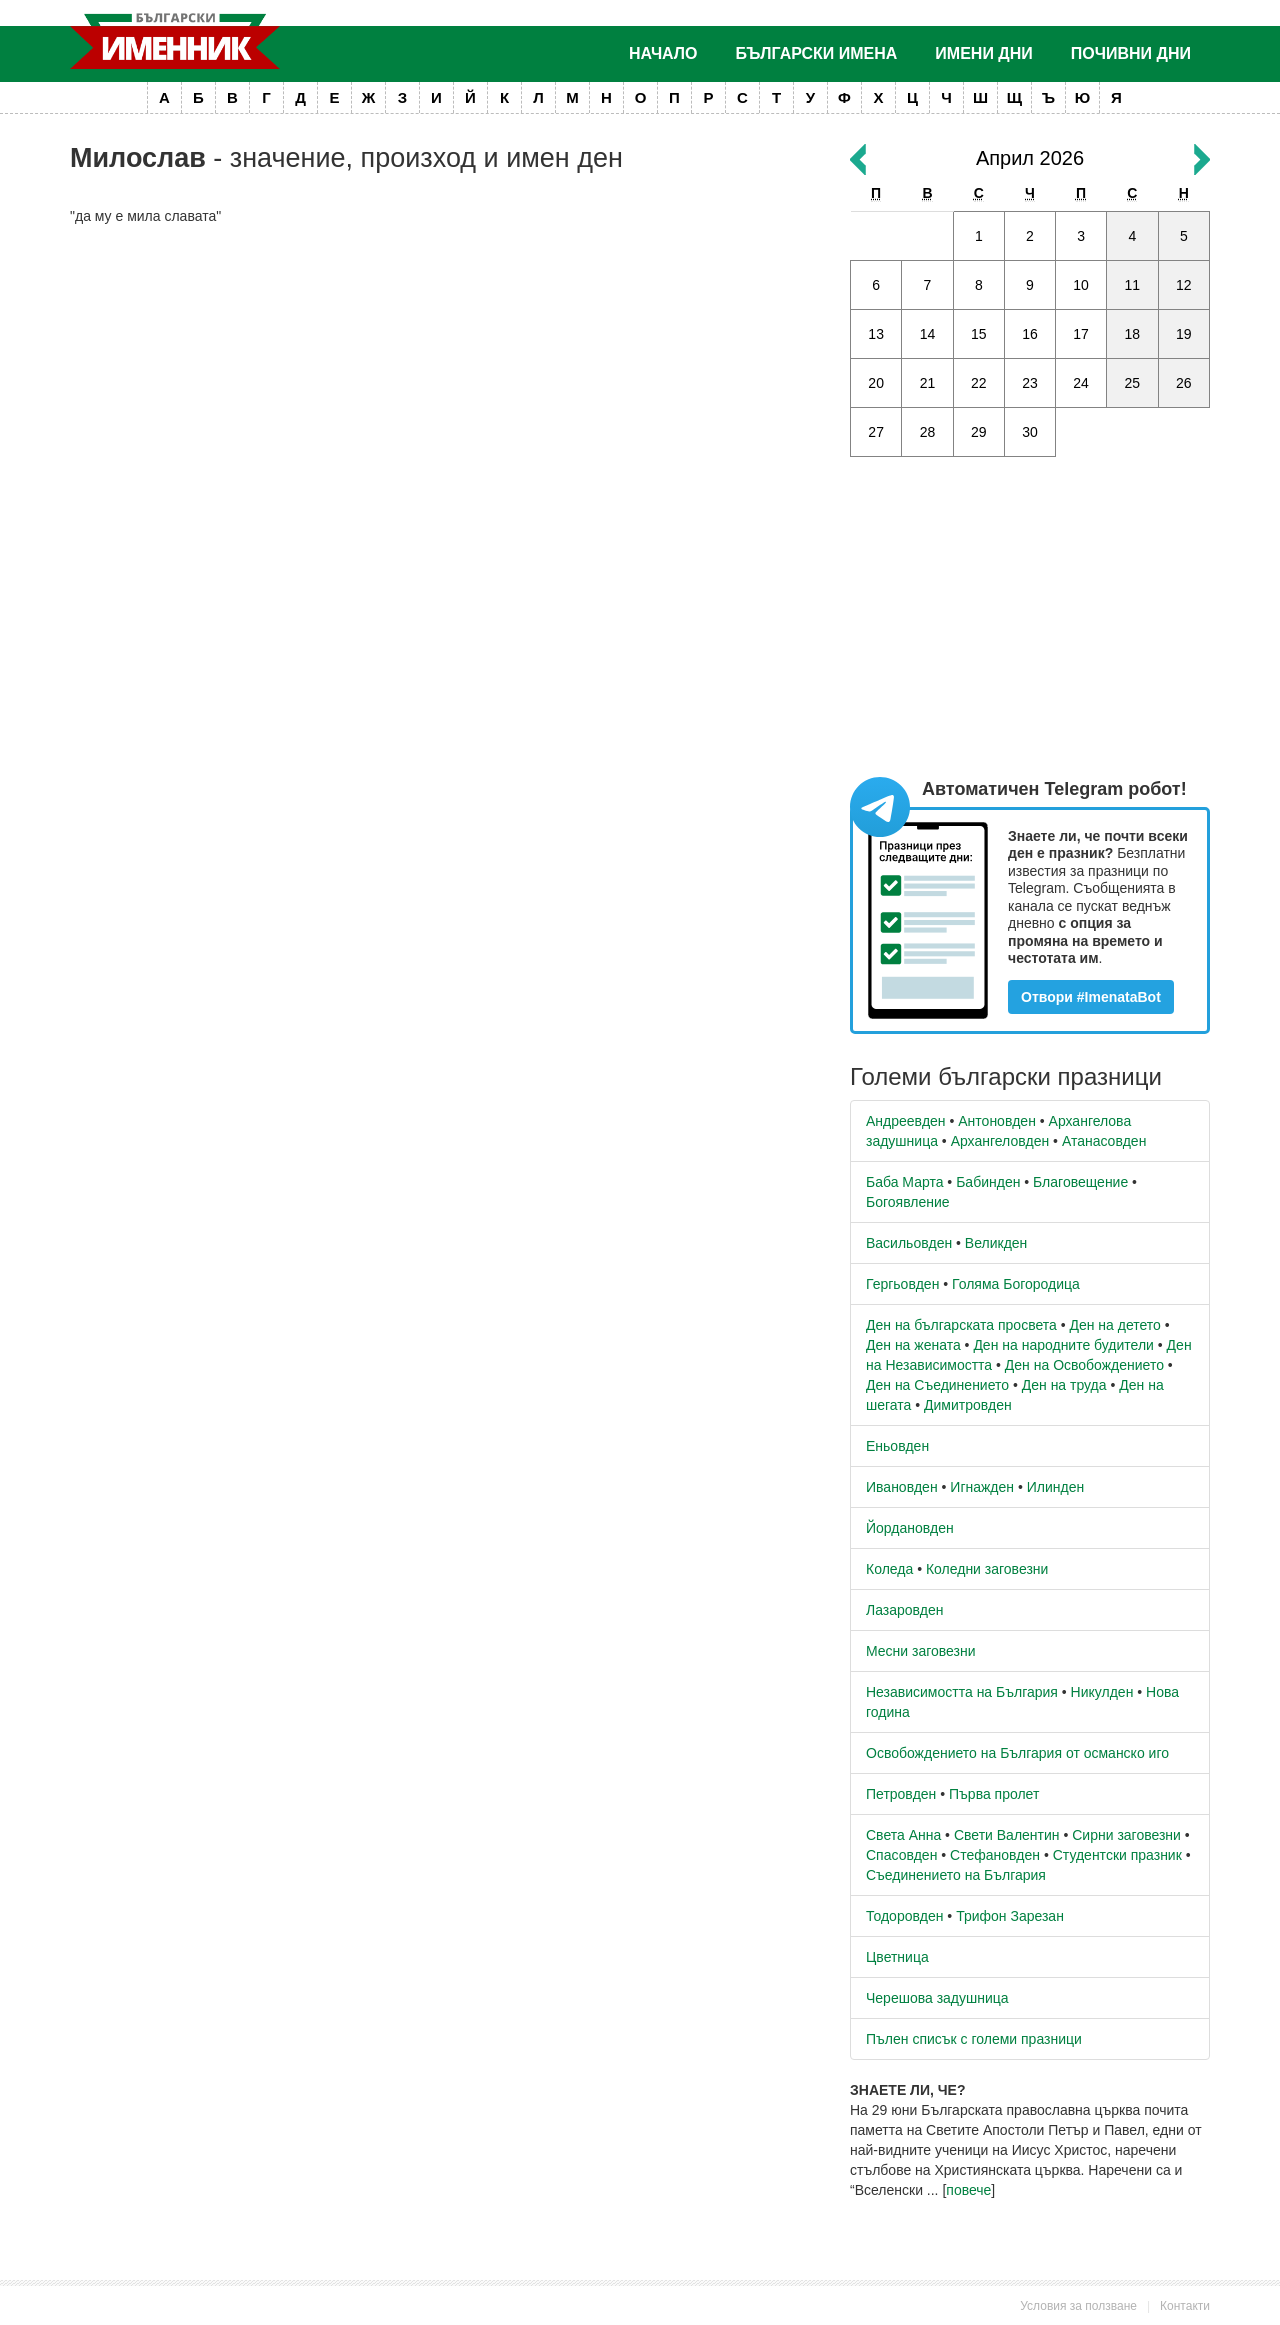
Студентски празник (1117, 1855)
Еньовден (897, 1446)
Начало (663, 53)
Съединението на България (956, 1875)
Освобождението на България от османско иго (1017, 1753)
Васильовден (909, 1243)
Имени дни (983, 53)
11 (1133, 285)
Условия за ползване (1078, 2306)
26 (1184, 383)
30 (1030, 432)
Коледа (889, 1569)
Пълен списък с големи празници (974, 2039)
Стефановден (995, 1855)
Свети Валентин (1007, 1835)
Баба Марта (904, 1182)
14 (928, 334)
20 (876, 383)
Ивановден (902, 1487)
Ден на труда (1064, 1385)
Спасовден (901, 1855)
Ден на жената (913, 1345)
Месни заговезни (921, 1651)
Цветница (897, 1957)
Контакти (1185, 2306)
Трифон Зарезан (1010, 1916)
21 (928, 383)
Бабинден (988, 1182)
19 (1184, 334)
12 (1184, 285)
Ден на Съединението (937, 1385)
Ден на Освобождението (1084, 1365)
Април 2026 (1030, 158)
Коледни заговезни (987, 1569)
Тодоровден (904, 1916)
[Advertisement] (445, 386)
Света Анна (903, 1835)
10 (1081, 285)
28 (928, 432)
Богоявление (908, 1202)
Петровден (901, 1794)
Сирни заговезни (1126, 1835)
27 (876, 432)
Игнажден (982, 1487)
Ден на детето (1114, 1325)
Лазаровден (905, 1610)
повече (968, 2190)
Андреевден (906, 1121)
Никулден (1102, 1692)
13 (876, 334)
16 (1030, 334)
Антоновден (997, 1121)
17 (1081, 334)
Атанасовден (1104, 1141)
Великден (996, 1243)
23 (1030, 383)
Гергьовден (902, 1284)
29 (979, 432)
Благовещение (1080, 1182)
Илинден (1055, 1487)
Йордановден (910, 1528)
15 (979, 334)
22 (979, 383)
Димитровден (968, 1405)
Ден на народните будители (1063, 1345)
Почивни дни (1131, 53)
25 (1133, 383)
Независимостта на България (962, 1692)
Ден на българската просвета (961, 1325)
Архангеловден (1000, 1141)
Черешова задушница (937, 1998)
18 (1133, 334)
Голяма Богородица (1016, 1284)
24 (1081, 383)
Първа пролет (994, 1794)
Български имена (817, 53)
